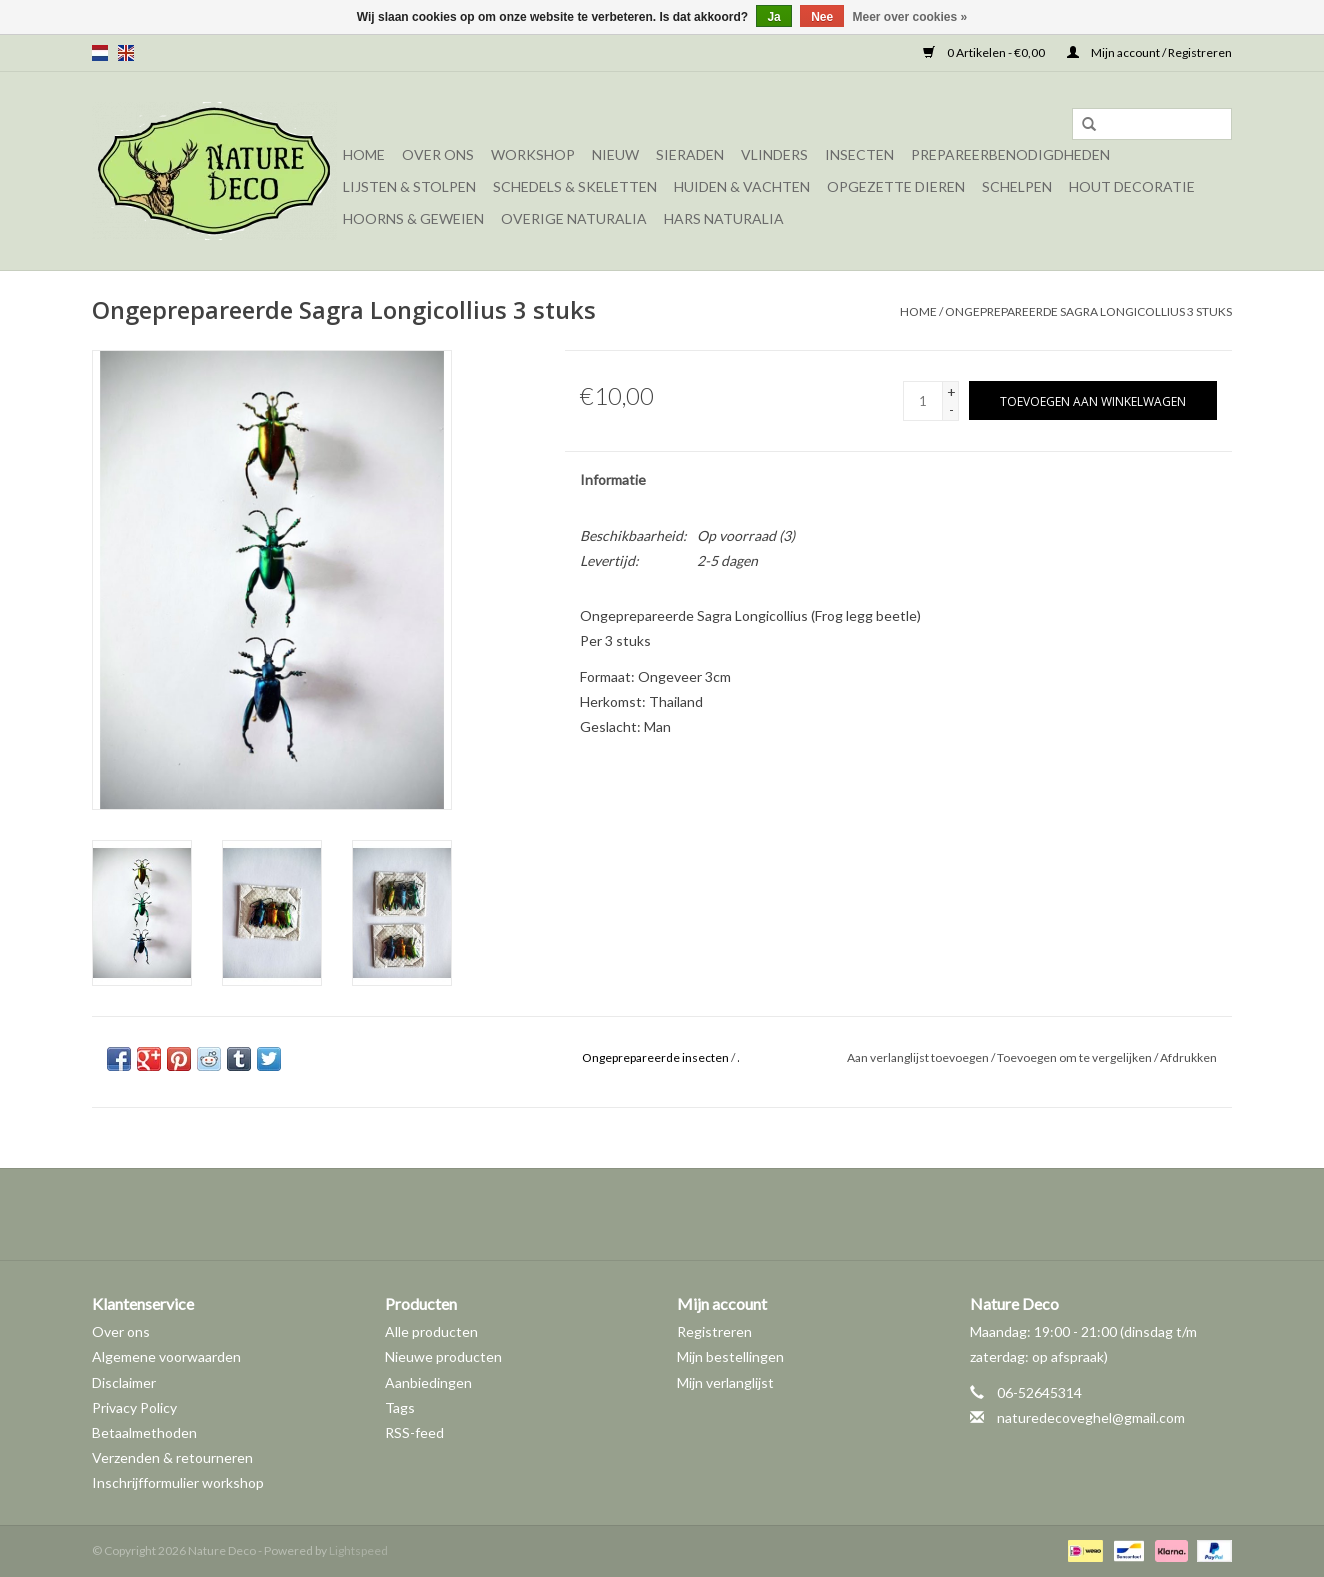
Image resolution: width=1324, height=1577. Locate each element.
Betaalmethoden (144, 1432)
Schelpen (1017, 186)
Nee (822, 17)
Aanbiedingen (428, 1382)
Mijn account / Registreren (1149, 52)
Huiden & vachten (742, 186)
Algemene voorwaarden (166, 1356)
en (126, 53)
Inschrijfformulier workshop (178, 1482)
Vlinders (774, 154)
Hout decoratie (1132, 186)
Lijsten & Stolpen (409, 186)
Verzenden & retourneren (172, 1457)
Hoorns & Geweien (413, 218)
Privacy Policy (134, 1407)
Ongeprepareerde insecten (655, 1057)
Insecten (859, 154)
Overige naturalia (574, 218)
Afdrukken (1188, 1057)
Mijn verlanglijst (725, 1382)
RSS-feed (414, 1432)
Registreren (714, 1331)
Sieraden (690, 154)
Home (364, 154)
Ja (773, 17)
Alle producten (431, 1331)
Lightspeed (358, 1550)
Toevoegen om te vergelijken (1075, 1057)
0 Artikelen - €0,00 (985, 52)
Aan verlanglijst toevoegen (918, 1057)
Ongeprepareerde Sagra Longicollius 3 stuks (1088, 311)
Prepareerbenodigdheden (1010, 154)
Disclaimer (124, 1382)
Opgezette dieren (896, 186)
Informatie (613, 479)
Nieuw (615, 154)
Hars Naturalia (724, 218)
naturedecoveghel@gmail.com (1091, 1417)
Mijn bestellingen (730, 1356)
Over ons (438, 154)
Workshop (533, 154)
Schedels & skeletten (575, 186)
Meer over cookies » (910, 17)
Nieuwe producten (443, 1356)
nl (100, 53)
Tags (400, 1407)
